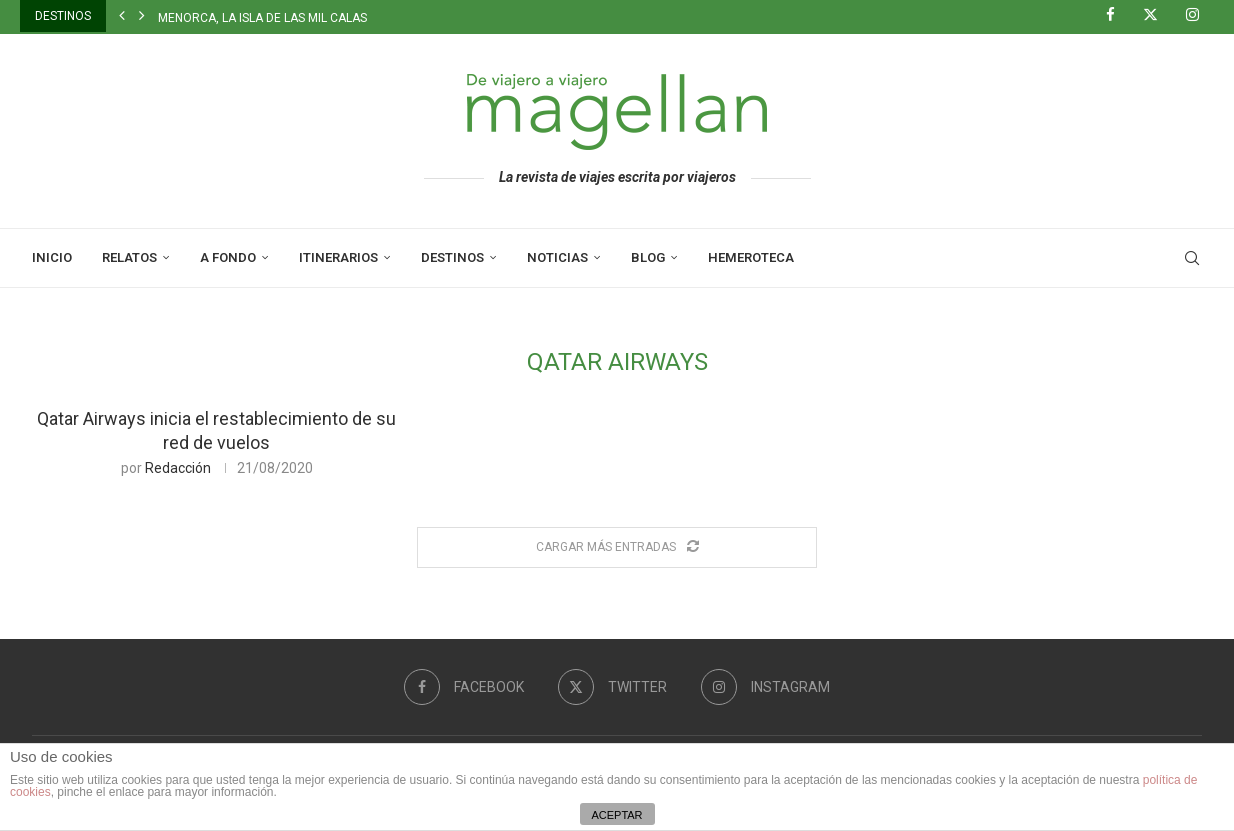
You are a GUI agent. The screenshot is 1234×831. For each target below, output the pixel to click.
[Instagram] (1200, 16)
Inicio (52, 257)
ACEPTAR (616, 815)
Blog (648, 257)
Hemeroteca (751, 257)
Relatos (129, 257)
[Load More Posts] (617, 547)
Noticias (557, 257)
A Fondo (228, 257)
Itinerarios (338, 257)
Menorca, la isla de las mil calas (262, 18)
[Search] (1192, 258)
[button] (122, 16)
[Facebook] (1118, 16)
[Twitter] (1158, 16)
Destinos (452, 257)
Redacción (178, 468)
